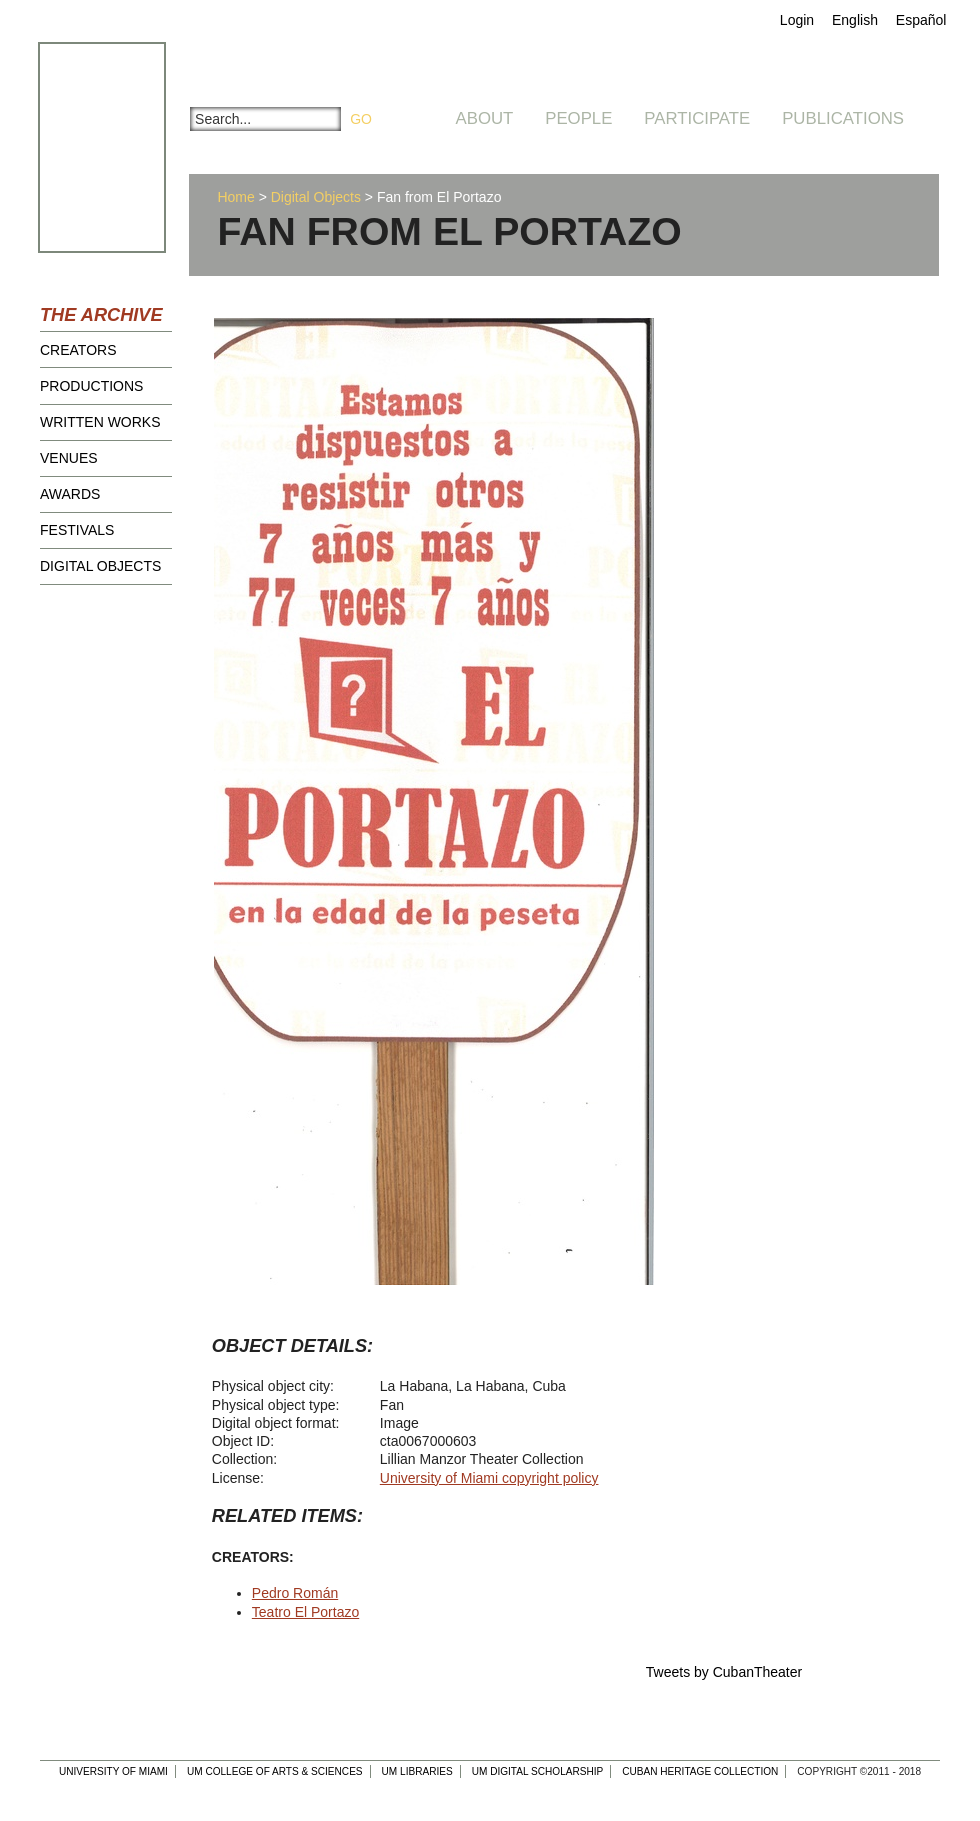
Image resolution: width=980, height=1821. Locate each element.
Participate (697, 118)
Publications (843, 118)
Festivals (77, 530)
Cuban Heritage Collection (700, 1771)
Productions (91, 386)
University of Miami (113, 1771)
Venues (69, 458)
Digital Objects (100, 566)
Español (921, 20)
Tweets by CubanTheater (724, 1672)
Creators (78, 350)
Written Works (100, 422)
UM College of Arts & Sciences (275, 1771)
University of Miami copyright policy (489, 1478)
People (578, 118)
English (855, 20)
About (485, 118)
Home (235, 197)
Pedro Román (295, 1593)
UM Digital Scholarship (538, 1771)
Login (797, 20)
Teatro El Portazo (305, 1612)
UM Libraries (417, 1771)
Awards (70, 494)
